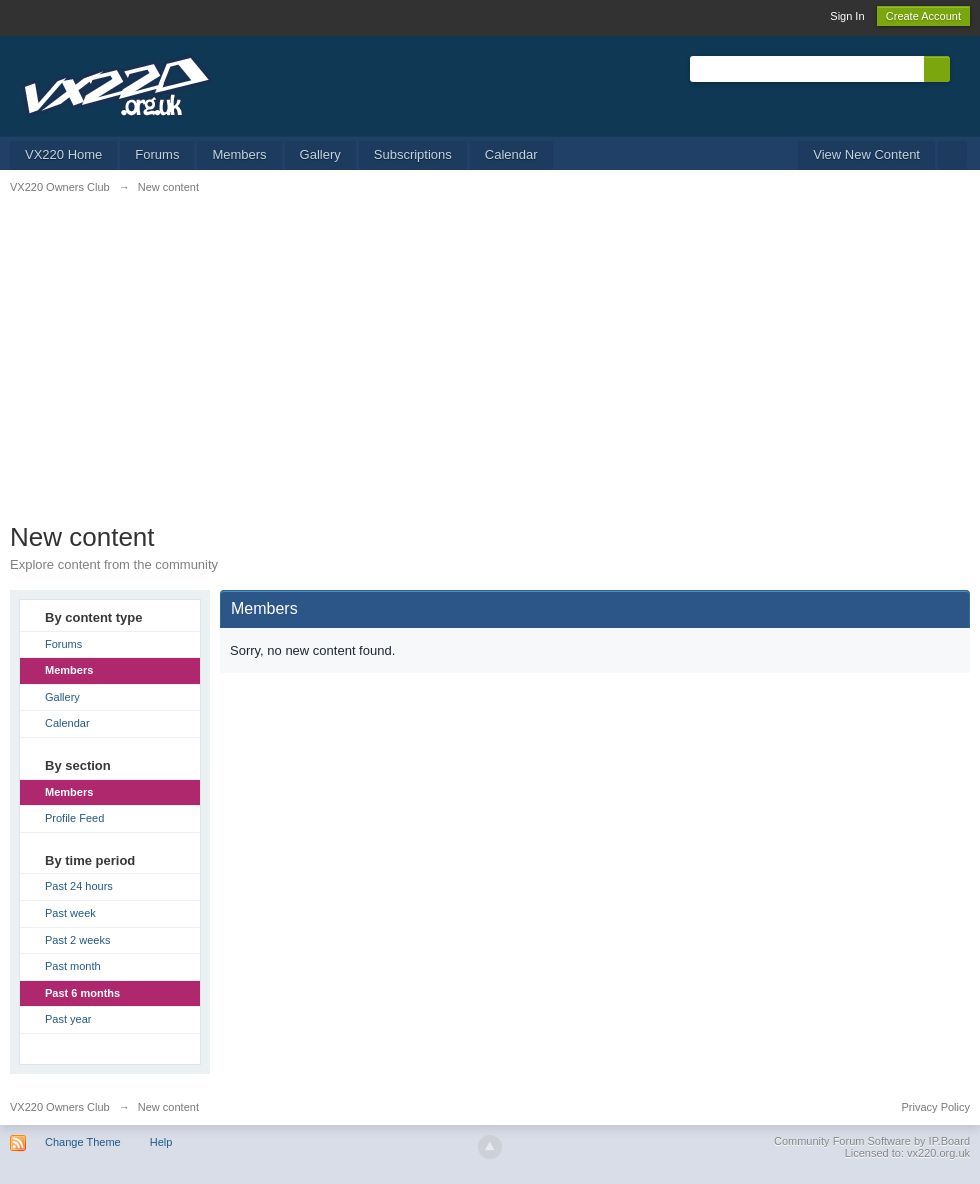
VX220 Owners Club (60, 1107)
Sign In (847, 16)
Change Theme (83, 1142)
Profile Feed (74, 818)
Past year (68, 1019)
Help (161, 1142)
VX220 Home (63, 154)
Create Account (923, 16)
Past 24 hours (79, 886)
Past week (70, 913)
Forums (157, 154)
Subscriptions (413, 154)
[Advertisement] (490, 371)
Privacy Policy (936, 1107)
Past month (73, 966)
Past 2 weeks (77, 940)
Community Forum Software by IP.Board (872, 1141)
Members (239, 154)
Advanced (962, 68)
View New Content (866, 154)
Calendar (511, 154)
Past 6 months (82, 993)
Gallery (320, 154)
